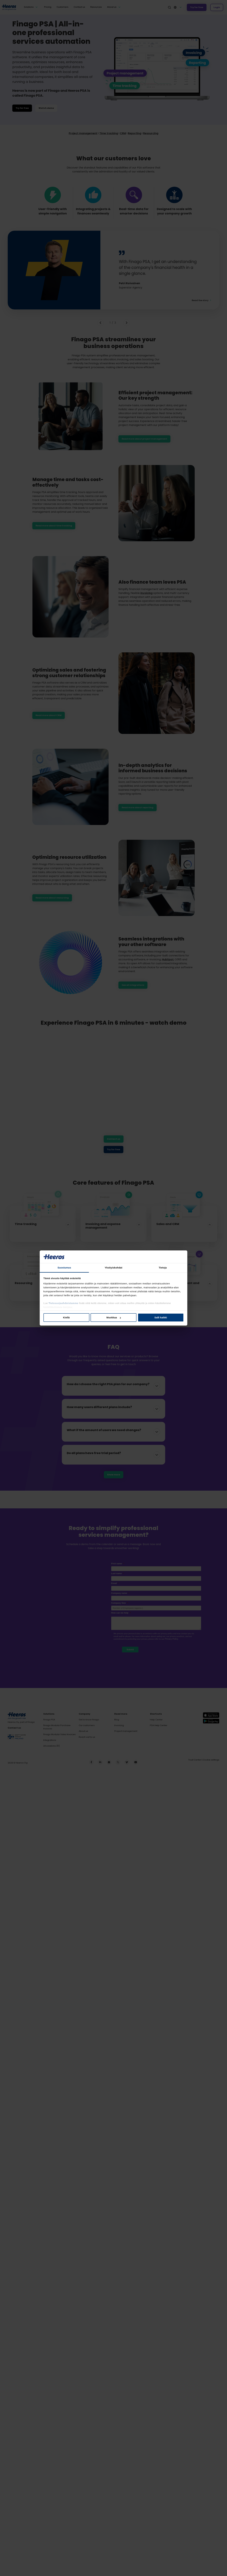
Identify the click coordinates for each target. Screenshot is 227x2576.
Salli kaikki (160, 1317)
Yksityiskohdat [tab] (113, 1267)
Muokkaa (113, 1317)
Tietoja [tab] (163, 1267)
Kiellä (66, 1317)
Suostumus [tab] (64, 1267)
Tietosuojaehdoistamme (63, 1303)
